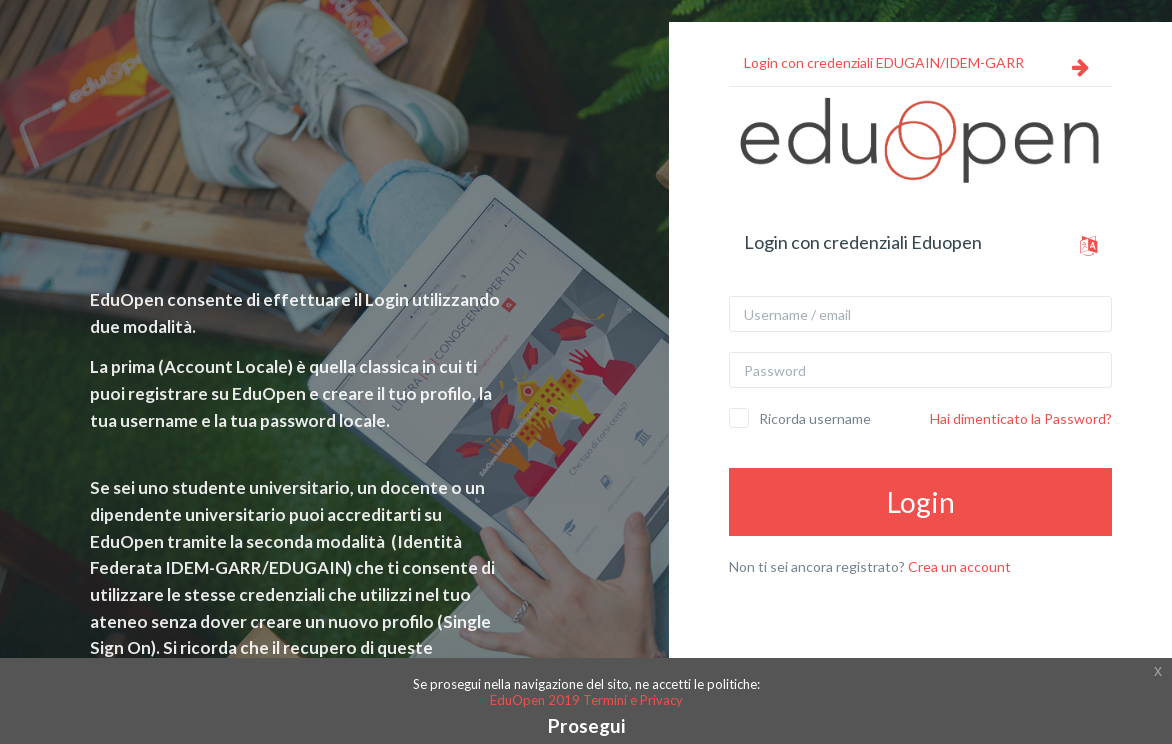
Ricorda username (815, 418)
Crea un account (959, 566)
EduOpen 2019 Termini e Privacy (586, 700)
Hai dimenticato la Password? (1021, 418)
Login (921, 502)
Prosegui (586, 725)
